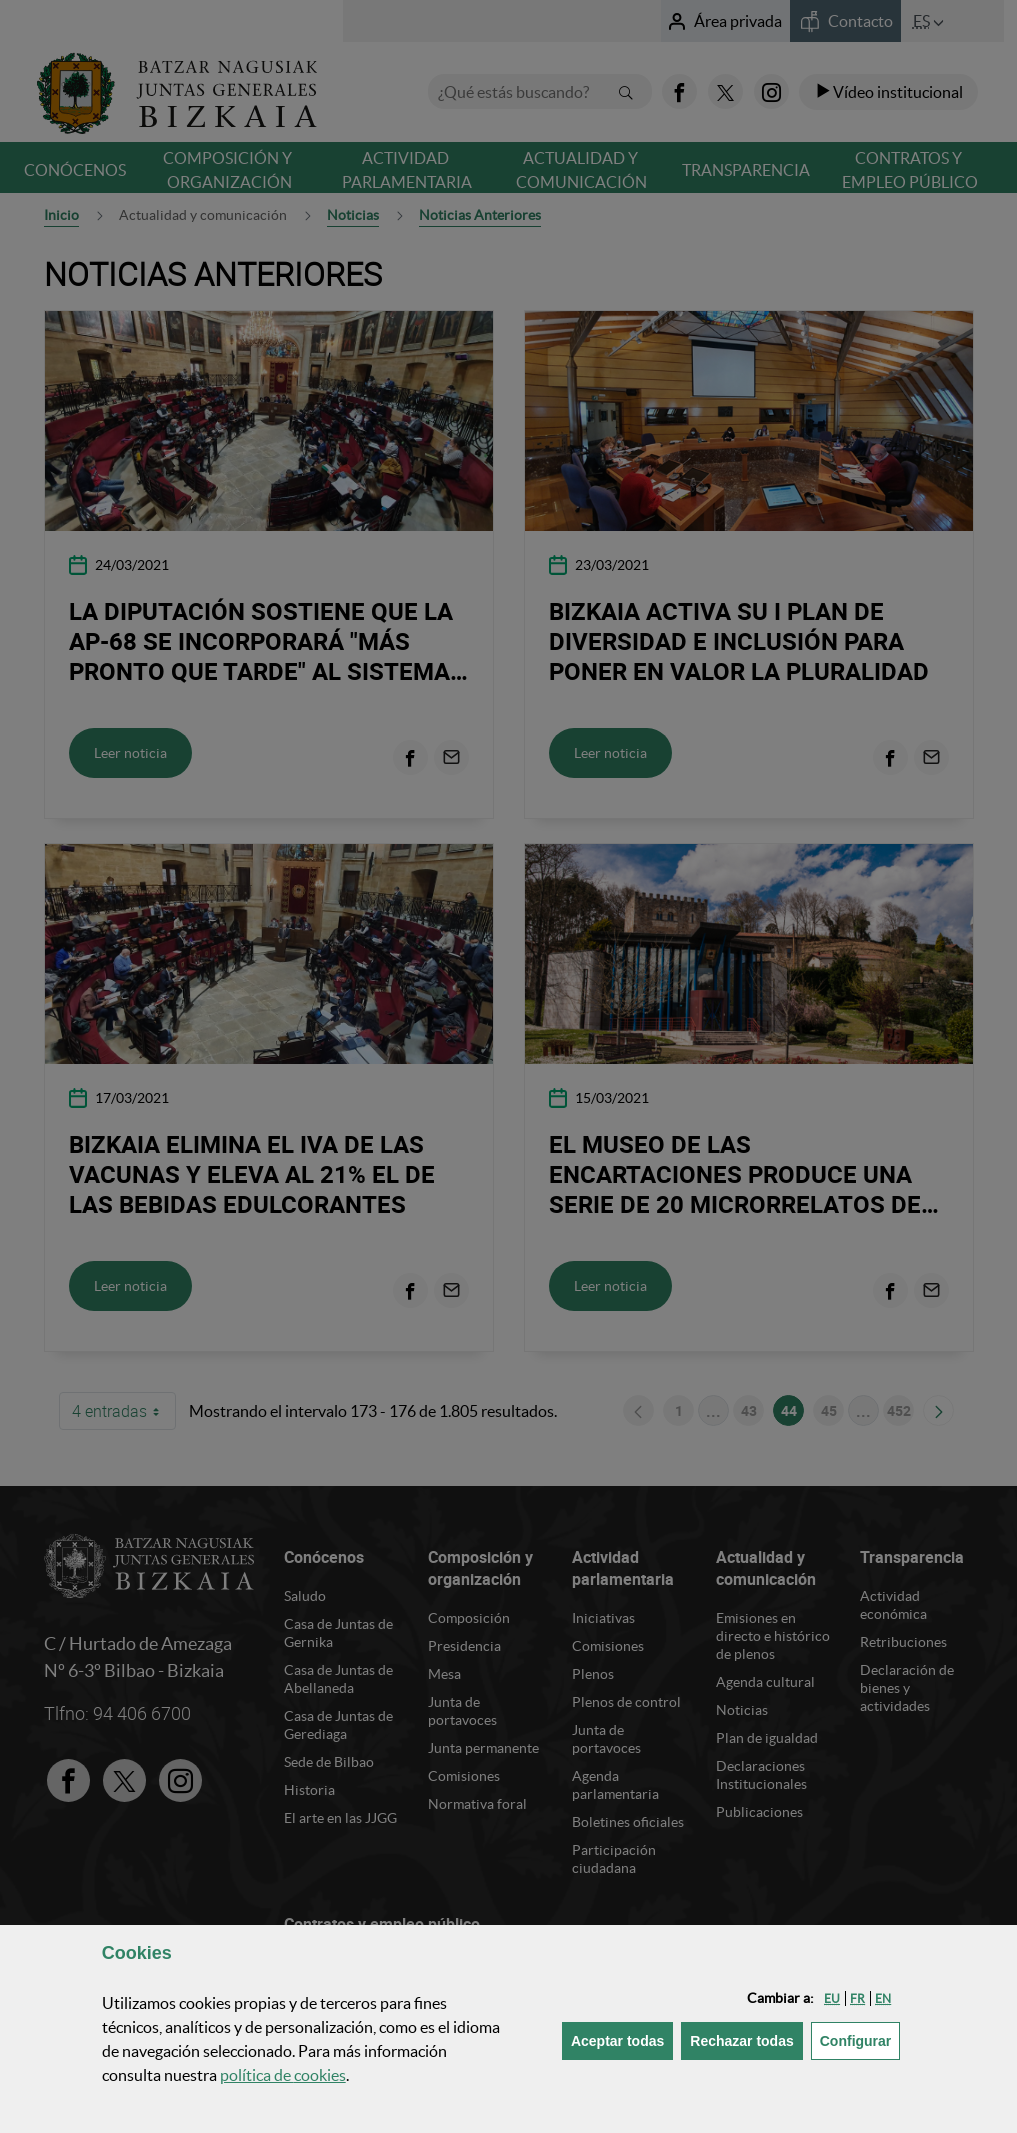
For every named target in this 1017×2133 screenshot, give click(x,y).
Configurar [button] (860, 2039)
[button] (832, 1998)
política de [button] (283, 2075)
